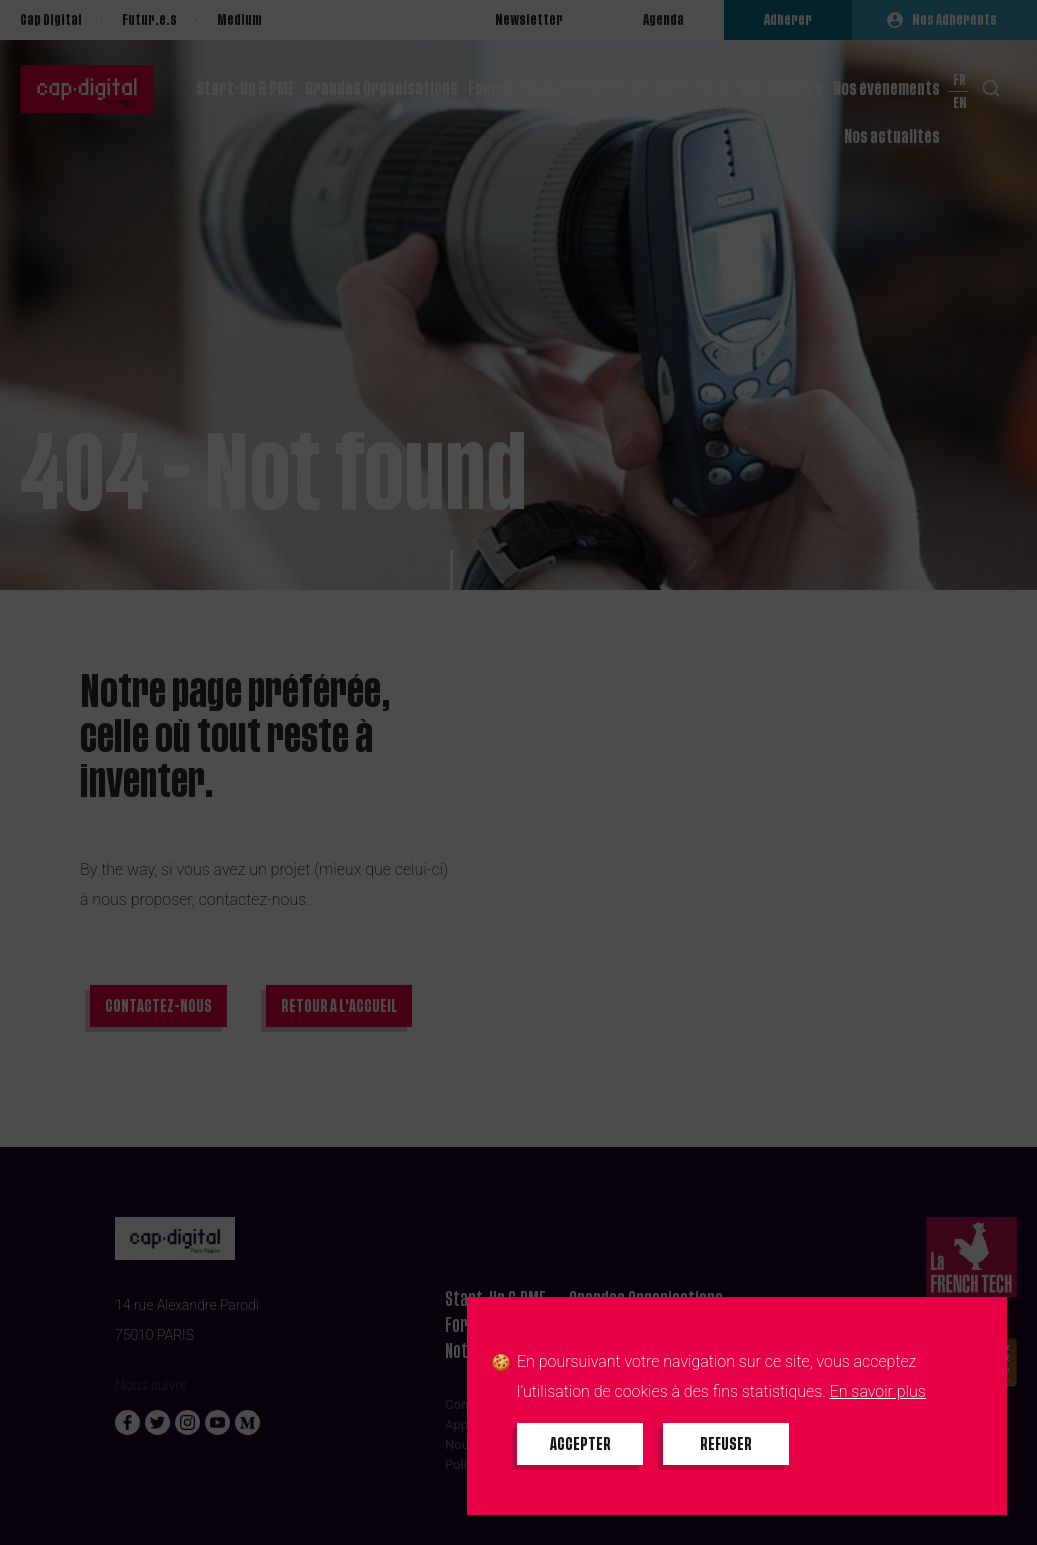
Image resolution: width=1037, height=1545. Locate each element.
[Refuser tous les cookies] (726, 1444)
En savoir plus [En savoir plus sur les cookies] (878, 1391)
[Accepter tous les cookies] (580, 1444)
